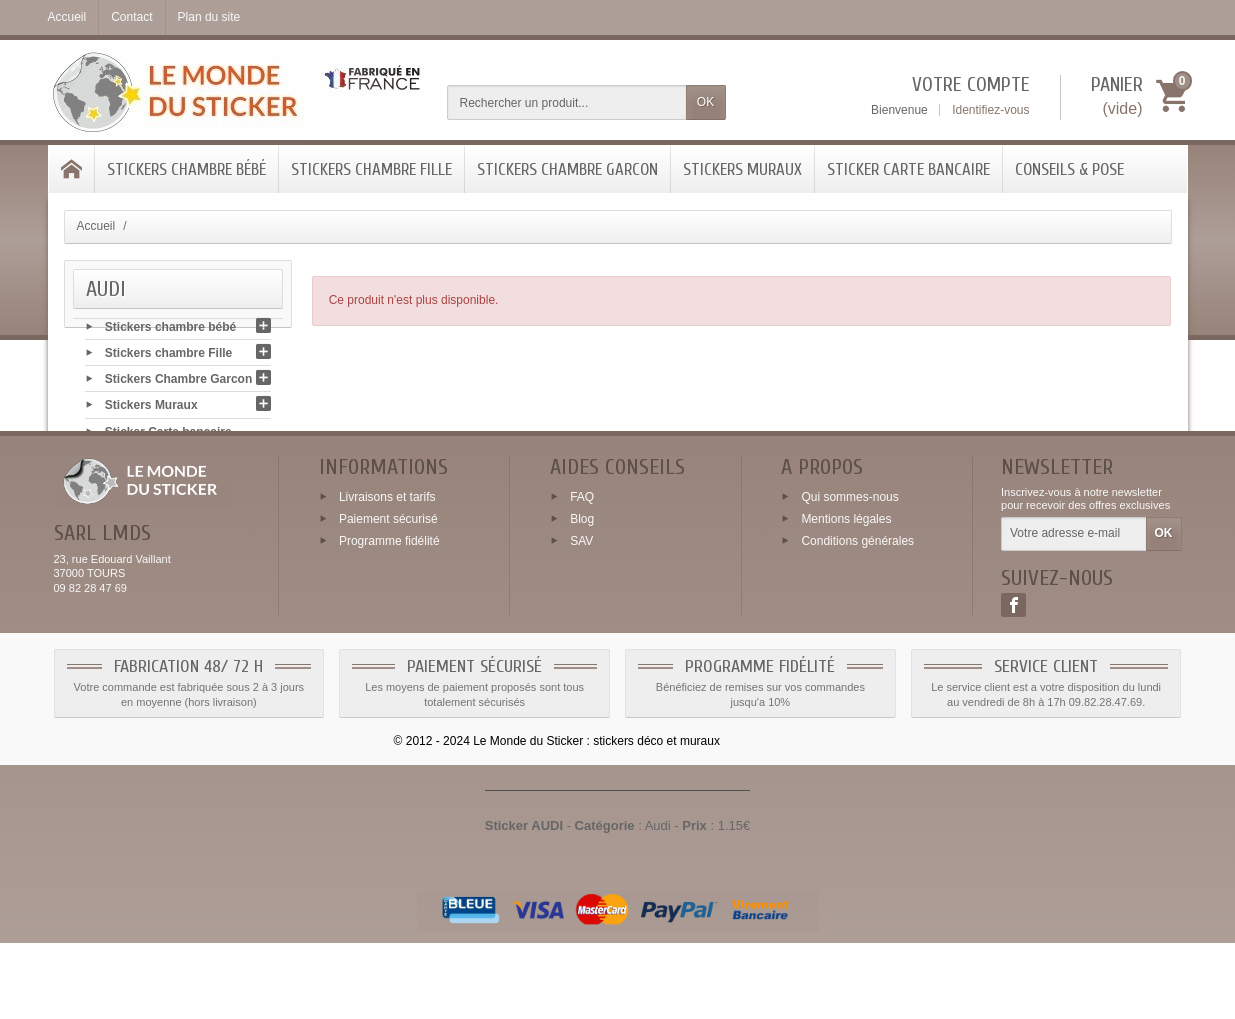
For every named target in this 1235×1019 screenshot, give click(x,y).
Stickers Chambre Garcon (567, 169)
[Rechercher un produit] (567, 102)
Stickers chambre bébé (186, 169)
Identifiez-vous (990, 110)
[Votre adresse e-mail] (1073, 611)
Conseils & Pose (1069, 169)
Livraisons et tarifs (387, 573)
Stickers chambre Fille (371, 169)
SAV (581, 617)
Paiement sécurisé (388, 595)
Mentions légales (846, 595)
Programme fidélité (389, 617)
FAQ (582, 573)
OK (705, 102)
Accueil (96, 226)
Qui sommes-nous (849, 573)
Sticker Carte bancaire (908, 169)
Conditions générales (857, 617)
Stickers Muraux (742, 169)
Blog (582, 595)
